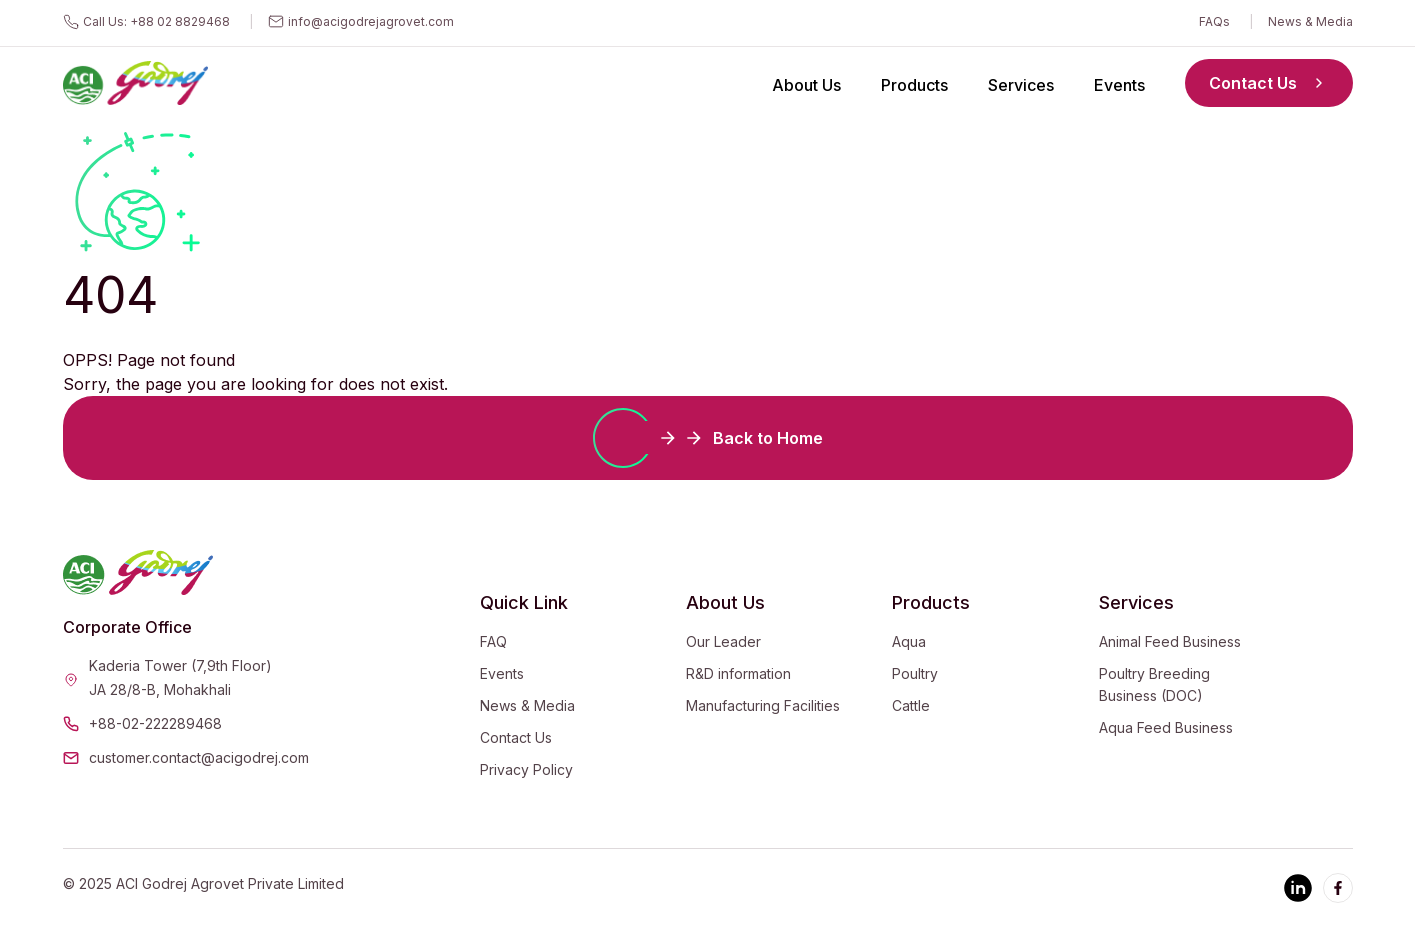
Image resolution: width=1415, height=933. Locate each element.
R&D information (738, 673)
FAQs (1214, 22)
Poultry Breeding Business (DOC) (1154, 684)
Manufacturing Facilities (763, 705)
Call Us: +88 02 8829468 (156, 22)
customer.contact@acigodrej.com (199, 757)
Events (1119, 85)
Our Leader (723, 641)
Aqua (909, 641)
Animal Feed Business (1170, 641)
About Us (806, 85)
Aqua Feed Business (1166, 727)
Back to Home (708, 438)
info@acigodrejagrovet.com (371, 22)
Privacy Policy (526, 769)
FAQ (493, 641)
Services (1021, 85)
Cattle (911, 705)
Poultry (915, 673)
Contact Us (1269, 83)
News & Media (1310, 22)
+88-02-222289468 (155, 723)
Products (914, 85)
